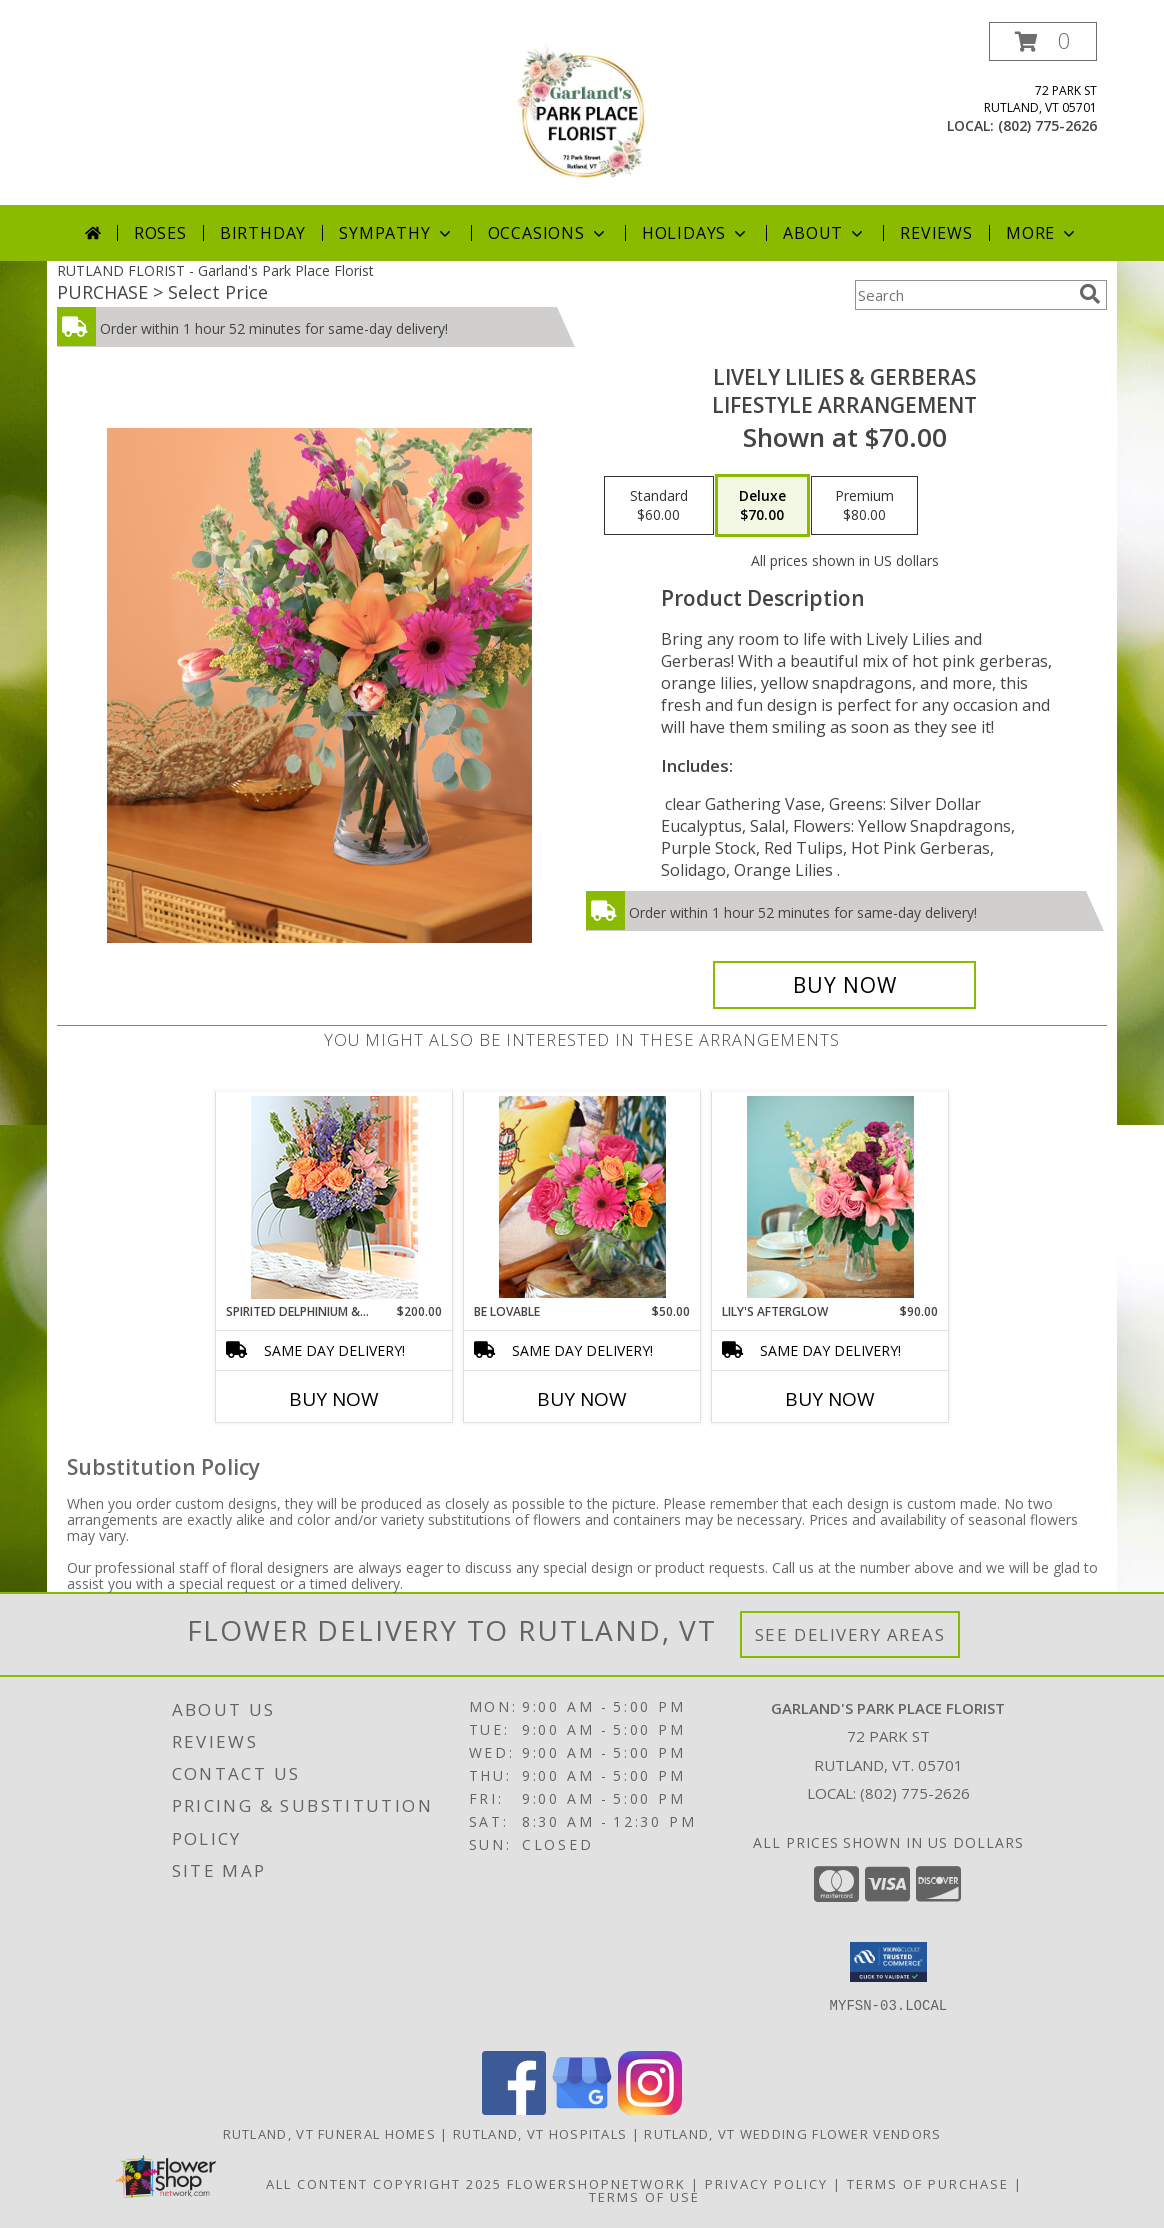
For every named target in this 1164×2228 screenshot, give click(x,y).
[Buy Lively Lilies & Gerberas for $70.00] (844, 985)
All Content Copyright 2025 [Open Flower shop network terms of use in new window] (384, 2184)
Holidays (696, 233)
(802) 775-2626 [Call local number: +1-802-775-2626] (1047, 125)
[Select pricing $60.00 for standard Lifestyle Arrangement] (659, 506)
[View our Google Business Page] (582, 2109)
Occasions (548, 233)
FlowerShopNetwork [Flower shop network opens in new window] (596, 2184)
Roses (160, 233)
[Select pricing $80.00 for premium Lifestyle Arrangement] (864, 506)
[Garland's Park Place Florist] (582, 113)
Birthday (263, 233)
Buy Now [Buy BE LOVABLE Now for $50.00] (582, 1399)
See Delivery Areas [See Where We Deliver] (850, 1634)
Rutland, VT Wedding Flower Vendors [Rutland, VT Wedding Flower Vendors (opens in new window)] (792, 2134)
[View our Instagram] (650, 2109)
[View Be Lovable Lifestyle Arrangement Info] (582, 1197)
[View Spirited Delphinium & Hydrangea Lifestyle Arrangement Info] (334, 1197)
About (825, 233)
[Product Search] (963, 295)
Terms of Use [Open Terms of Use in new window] (644, 2197)
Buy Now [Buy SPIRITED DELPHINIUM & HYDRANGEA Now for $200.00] (334, 1399)
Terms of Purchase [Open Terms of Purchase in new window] (928, 2184)
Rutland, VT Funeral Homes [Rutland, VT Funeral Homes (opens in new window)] (330, 2134)
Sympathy (396, 233)
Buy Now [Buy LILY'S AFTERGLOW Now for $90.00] (830, 1399)
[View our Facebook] (514, 2109)
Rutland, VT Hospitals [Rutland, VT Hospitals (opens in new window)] (540, 2134)
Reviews (936, 233)
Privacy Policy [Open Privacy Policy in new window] (766, 2184)
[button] (1043, 41)
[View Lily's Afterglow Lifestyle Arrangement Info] (830, 1197)
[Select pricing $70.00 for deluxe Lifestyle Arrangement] (762, 506)
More (1042, 233)
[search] (1090, 294)
